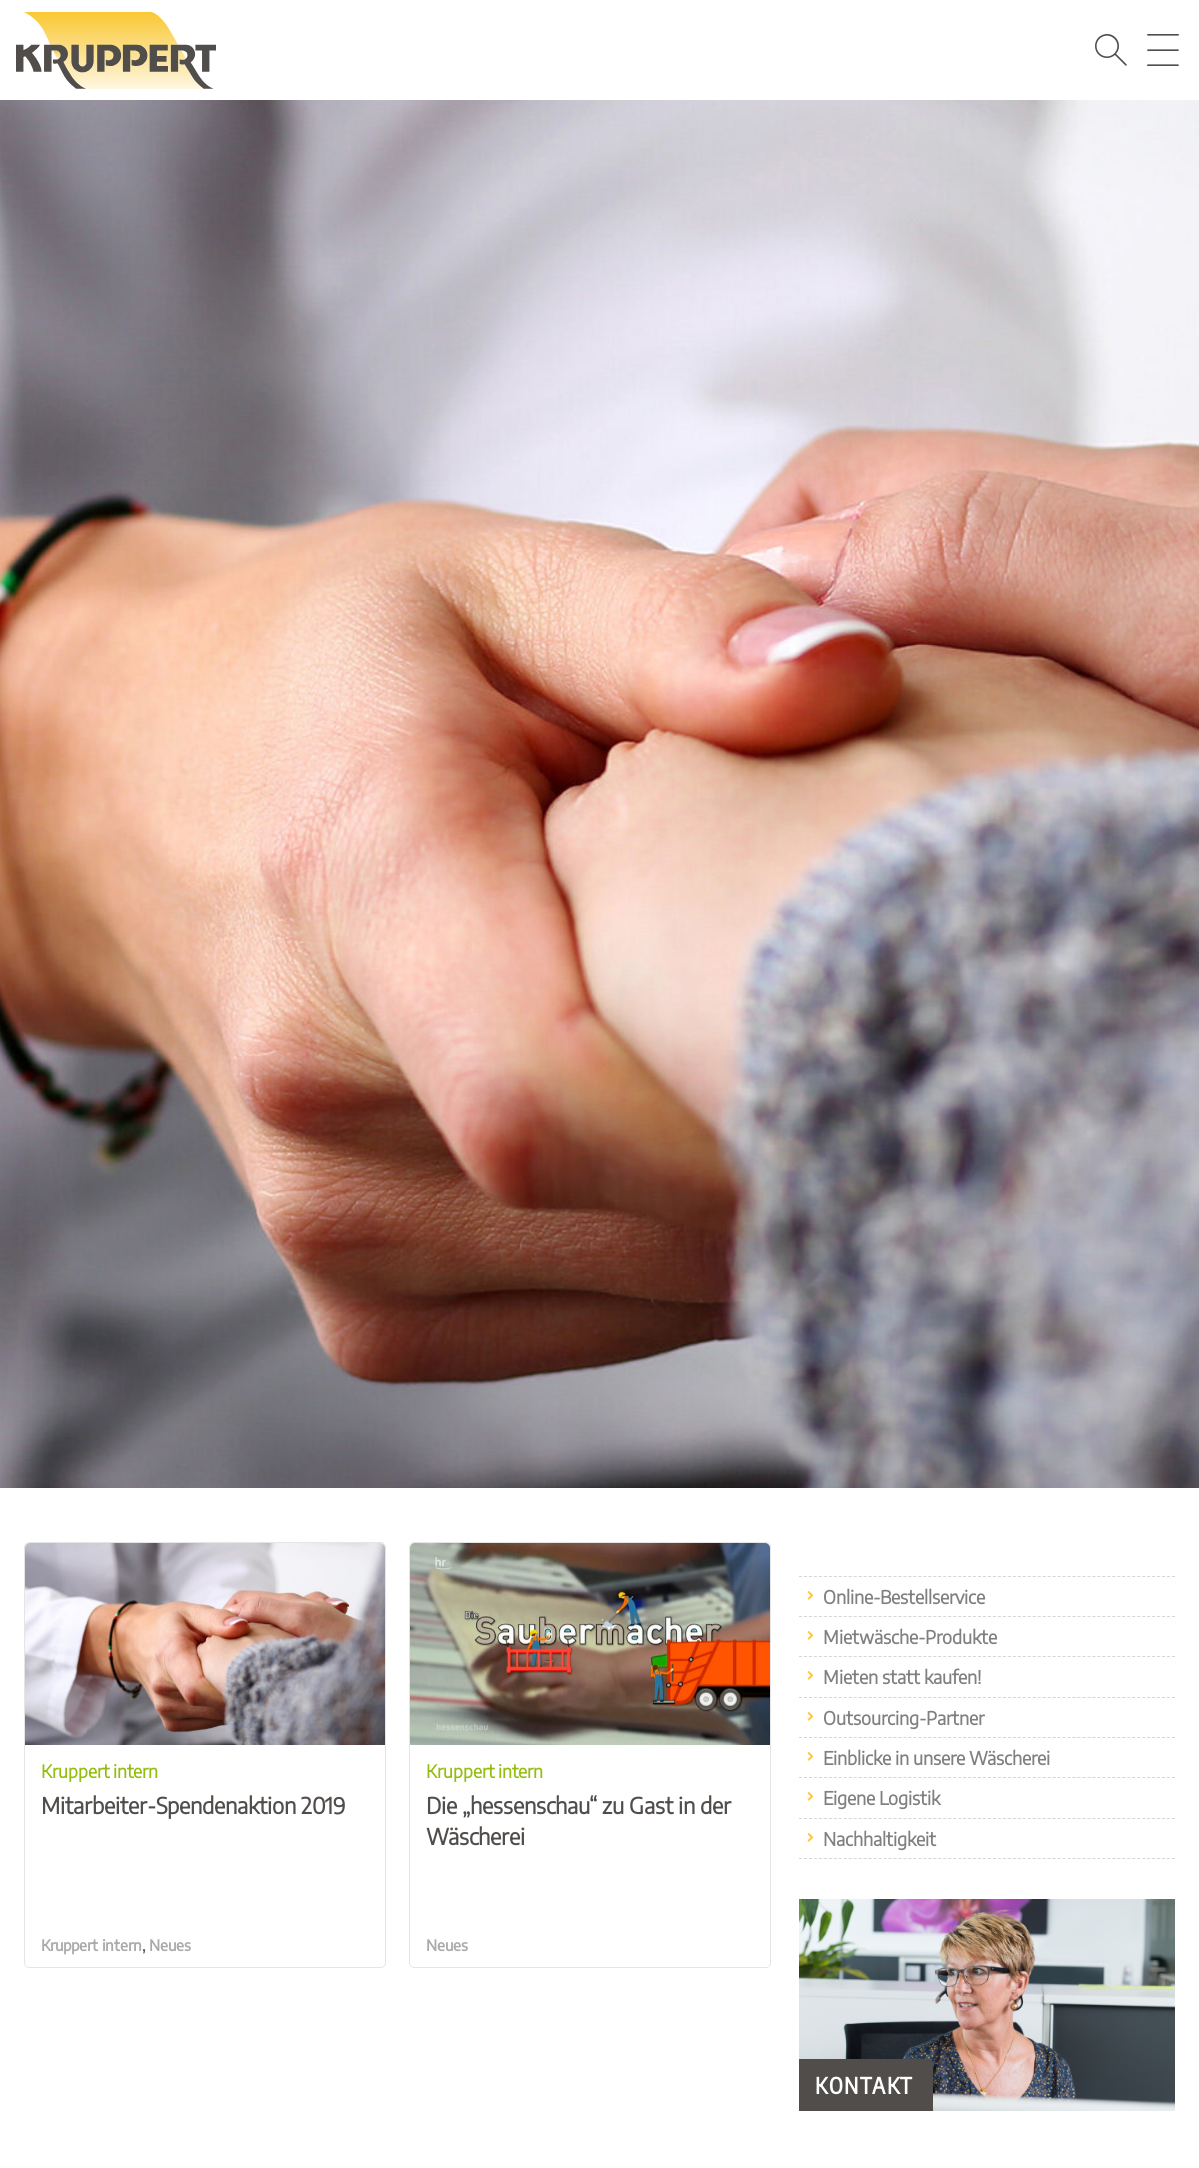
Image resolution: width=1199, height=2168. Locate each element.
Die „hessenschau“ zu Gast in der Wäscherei (590, 1799)
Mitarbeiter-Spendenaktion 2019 (205, 1784)
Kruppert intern (91, 1945)
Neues (170, 1945)
